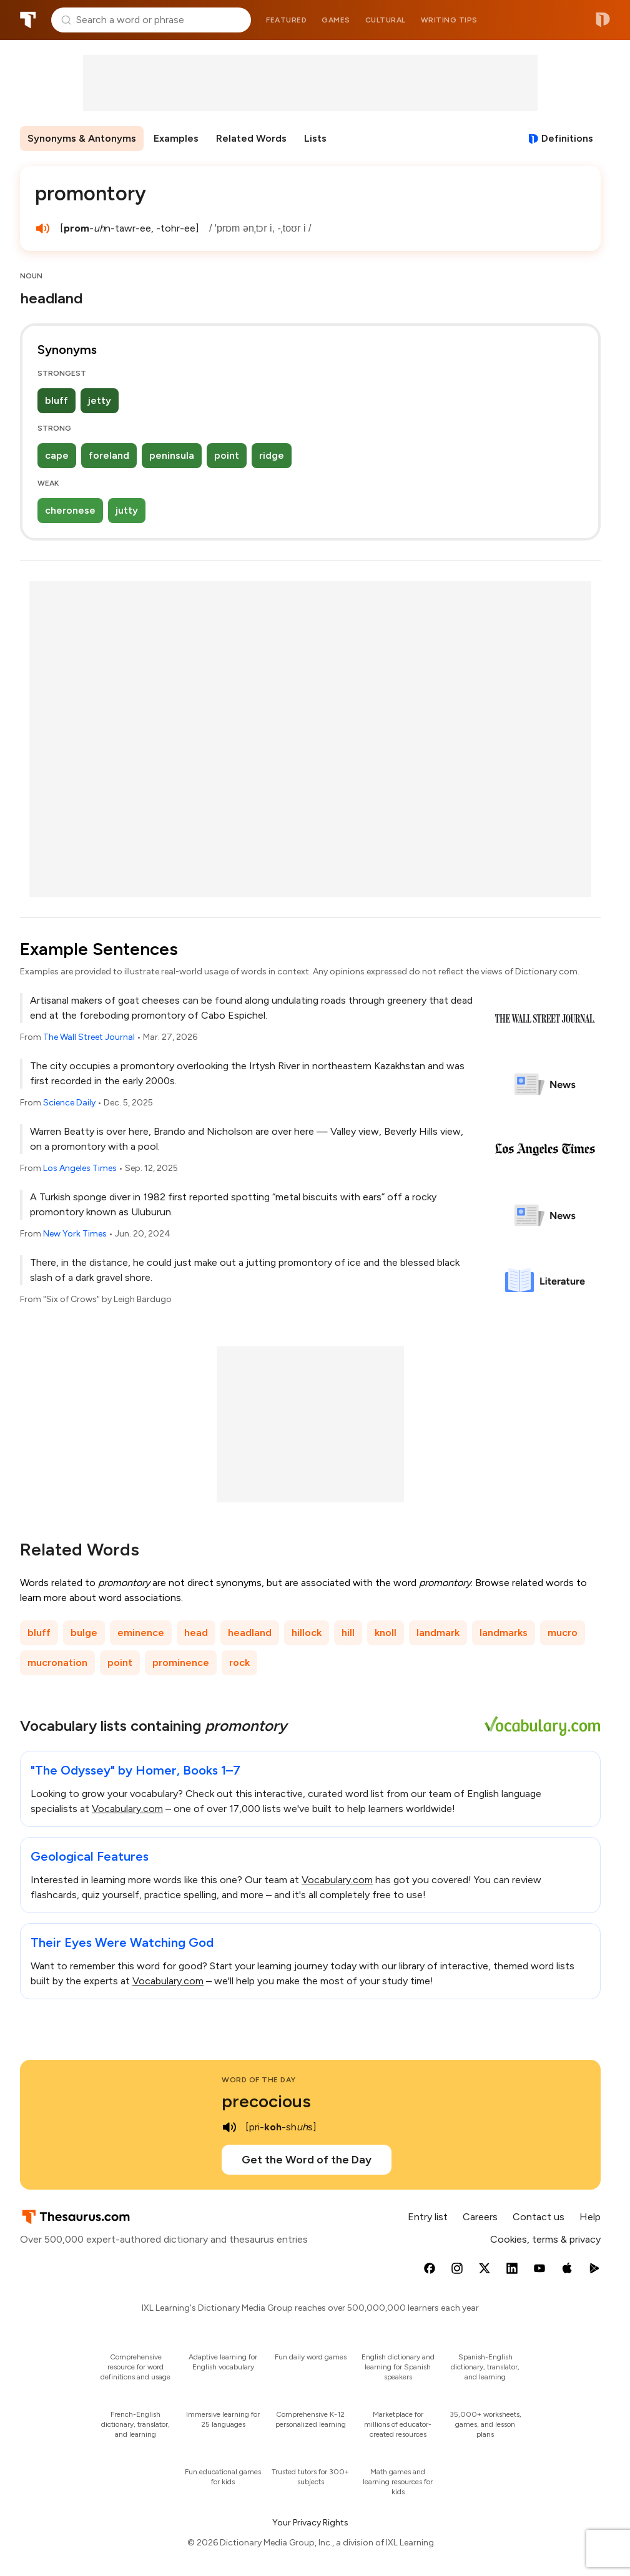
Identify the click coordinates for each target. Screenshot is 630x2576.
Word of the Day (259, 2079)
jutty (127, 510)
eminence (140, 1632)
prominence (180, 1662)
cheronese (70, 510)
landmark (438, 1632)
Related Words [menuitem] (251, 138)
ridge (271, 455)
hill (348, 1632)
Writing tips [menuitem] (449, 20)
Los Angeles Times (80, 1168)
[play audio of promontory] (42, 228)
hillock (307, 1632)
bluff (56, 400)
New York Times (75, 1233)
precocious (266, 2101)
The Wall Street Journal (89, 1037)
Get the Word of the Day (307, 2160)
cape (57, 455)
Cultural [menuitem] (385, 20)
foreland (109, 455)
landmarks (504, 1632)
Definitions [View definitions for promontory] (567, 138)
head (196, 1632)
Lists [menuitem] (315, 138)
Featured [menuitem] (286, 20)
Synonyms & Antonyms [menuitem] (81, 138)
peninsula (171, 455)
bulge (84, 1632)
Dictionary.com (603, 19)
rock (239, 1662)
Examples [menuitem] (176, 138)
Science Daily (69, 1102)
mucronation (57, 1662)
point (226, 455)
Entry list (428, 2217)
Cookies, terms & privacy (545, 2239)
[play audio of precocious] (229, 2127)
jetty (99, 400)
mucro (563, 1632)
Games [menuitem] (336, 20)
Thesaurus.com (28, 20)
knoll (385, 1632)
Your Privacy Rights (310, 2522)
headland (250, 1632)
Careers (480, 2217)
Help (590, 2217)
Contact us (538, 2217)
